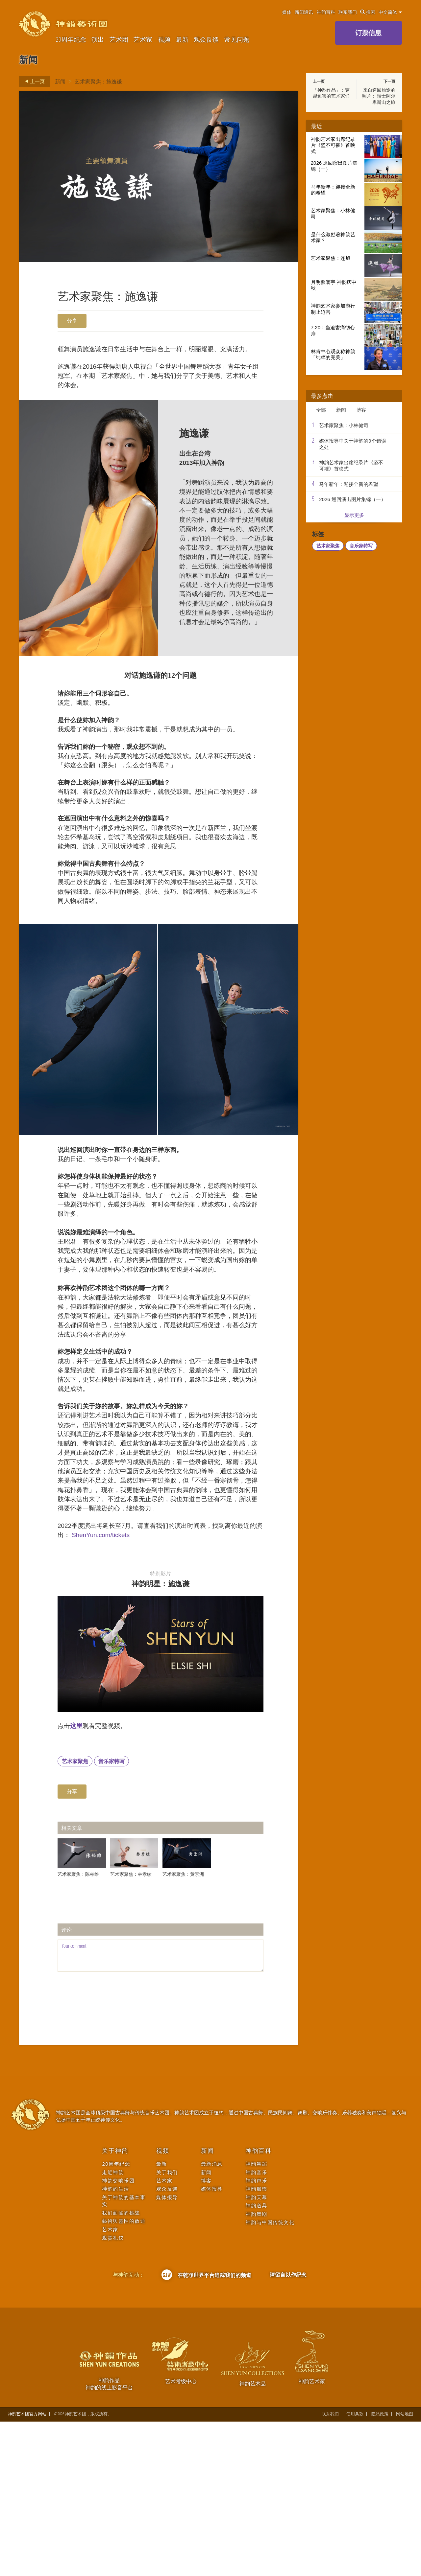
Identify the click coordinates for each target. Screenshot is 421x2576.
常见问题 (236, 39)
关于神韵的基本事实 (123, 2355)
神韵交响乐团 (118, 2335)
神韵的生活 (115, 2343)
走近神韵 (113, 2326)
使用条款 (354, 2568)
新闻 (60, 81)
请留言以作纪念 (288, 2429)
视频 (164, 39)
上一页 (33, 81)
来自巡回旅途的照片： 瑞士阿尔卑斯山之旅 (379, 95)
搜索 (367, 12)
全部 (321, 409)
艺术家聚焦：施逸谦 (98, 81)
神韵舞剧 (256, 2368)
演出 (97, 39)
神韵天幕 (256, 2352)
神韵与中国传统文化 (270, 2377)
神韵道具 (256, 2360)
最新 (182, 39)
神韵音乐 (256, 2326)
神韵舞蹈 (256, 2318)
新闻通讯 (304, 12)
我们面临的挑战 (121, 2367)
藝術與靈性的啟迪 (123, 2375)
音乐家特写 (111, 1915)
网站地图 (404, 2568)
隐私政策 (379, 2568)
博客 (361, 409)
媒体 (286, 12)
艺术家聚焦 (75, 1915)
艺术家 (143, 39)
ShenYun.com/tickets (126, 1683)
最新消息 (212, 2318)
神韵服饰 (256, 2343)
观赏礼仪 (113, 2392)
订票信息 (368, 32)
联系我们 (347, 12)
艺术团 (119, 39)
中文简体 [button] (390, 12)
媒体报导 (167, 2352)
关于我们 (167, 2326)
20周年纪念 (71, 39)
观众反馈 (206, 39)
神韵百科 (326, 12)
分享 (72, 320)
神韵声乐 (256, 2335)
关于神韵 (115, 2305)
